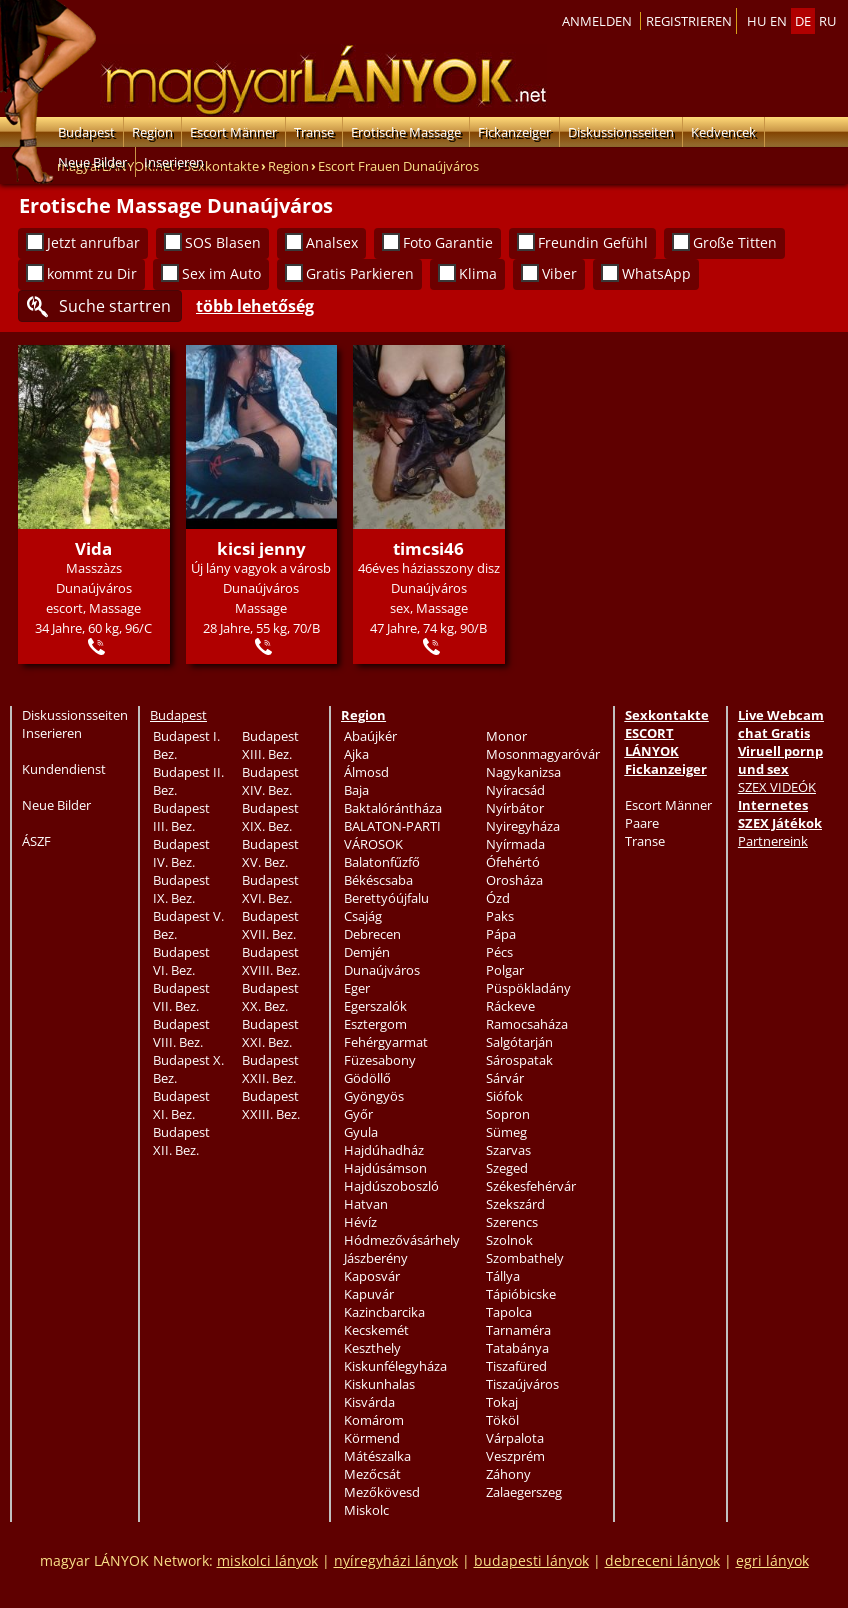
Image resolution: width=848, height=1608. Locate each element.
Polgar (505, 970)
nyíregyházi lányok (396, 1560)
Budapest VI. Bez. (181, 961)
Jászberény (376, 1258)
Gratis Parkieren (360, 273)
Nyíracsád (515, 790)
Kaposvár (372, 1276)
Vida (93, 548)
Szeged (507, 1168)
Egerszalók (375, 1006)
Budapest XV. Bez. (270, 853)
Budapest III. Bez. (181, 817)
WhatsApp (656, 273)
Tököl (502, 1420)
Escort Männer (233, 132)
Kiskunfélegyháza (395, 1366)
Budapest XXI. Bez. (270, 1033)
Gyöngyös (374, 1096)
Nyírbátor (515, 808)
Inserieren (174, 162)
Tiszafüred (516, 1366)
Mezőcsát (372, 1474)
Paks (500, 916)
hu (756, 21)
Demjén (367, 952)
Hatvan (366, 1204)
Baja (356, 790)
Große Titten (735, 242)
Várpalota (515, 1438)
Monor (506, 736)
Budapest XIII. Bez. (270, 745)
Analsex (332, 242)
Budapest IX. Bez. (181, 889)
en (778, 21)
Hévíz (360, 1222)
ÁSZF (36, 841)
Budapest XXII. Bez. (270, 1069)
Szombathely (525, 1258)
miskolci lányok (267, 1560)
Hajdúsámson (385, 1168)
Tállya (503, 1276)
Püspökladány (528, 988)
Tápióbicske (521, 1294)
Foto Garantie (448, 242)
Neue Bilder (92, 162)
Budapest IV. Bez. (181, 853)
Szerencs (512, 1222)
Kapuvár (369, 1294)
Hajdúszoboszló (391, 1186)
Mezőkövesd (382, 1492)
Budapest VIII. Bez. (181, 1033)
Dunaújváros (382, 970)
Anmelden (597, 21)
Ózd (498, 898)
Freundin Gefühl (593, 242)
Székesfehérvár (531, 1186)
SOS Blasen (223, 242)
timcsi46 (428, 548)
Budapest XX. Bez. (270, 997)
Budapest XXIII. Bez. (271, 1105)
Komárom (374, 1420)
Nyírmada (515, 844)
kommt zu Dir (92, 273)
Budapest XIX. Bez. (270, 817)
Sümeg (506, 1132)
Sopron (508, 1114)
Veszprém (515, 1456)
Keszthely (372, 1348)
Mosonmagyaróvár (543, 754)
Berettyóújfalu (386, 898)
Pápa (501, 934)
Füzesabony (380, 1060)
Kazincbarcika (384, 1312)
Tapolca (509, 1312)
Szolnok (509, 1240)
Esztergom (375, 1024)
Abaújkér (370, 736)
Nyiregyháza (523, 826)
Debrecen (372, 934)
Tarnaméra (518, 1330)
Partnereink (773, 841)
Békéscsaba (378, 880)
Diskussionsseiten (621, 132)
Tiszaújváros (522, 1384)
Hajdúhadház (384, 1150)
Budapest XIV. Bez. (270, 781)
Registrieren (689, 21)
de (803, 21)
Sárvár (505, 1078)
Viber (559, 273)
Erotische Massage (406, 132)
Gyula (361, 1132)
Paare (642, 823)
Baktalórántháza (393, 808)
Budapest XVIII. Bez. (271, 961)
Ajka (356, 754)
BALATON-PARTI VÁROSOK (392, 835)
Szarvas (508, 1150)
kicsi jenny (261, 548)
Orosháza (514, 880)
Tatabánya (517, 1348)
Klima (478, 273)
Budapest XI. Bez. (181, 1105)
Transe (314, 132)
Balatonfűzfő (382, 862)
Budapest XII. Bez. (181, 1141)
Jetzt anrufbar (93, 242)
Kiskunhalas (379, 1384)
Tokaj (502, 1402)
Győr (358, 1114)
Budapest (86, 132)
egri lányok (772, 1560)
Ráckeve (510, 1006)
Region (152, 132)
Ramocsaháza (527, 1024)
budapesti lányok (531, 1560)
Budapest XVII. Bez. (270, 925)
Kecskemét (376, 1330)
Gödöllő (367, 1078)
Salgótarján (519, 1042)
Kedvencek (723, 132)
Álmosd (366, 772)
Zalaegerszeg (524, 1492)
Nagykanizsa (523, 772)
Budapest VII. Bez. (181, 997)
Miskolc (366, 1510)
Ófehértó (513, 862)
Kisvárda (369, 1402)
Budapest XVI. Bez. (270, 889)
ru (827, 21)
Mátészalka (377, 1456)
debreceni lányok (662, 1560)
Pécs (499, 952)
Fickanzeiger (514, 132)
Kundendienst (64, 769)
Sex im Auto (221, 273)
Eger (357, 988)
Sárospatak (519, 1060)
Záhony (508, 1474)
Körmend (372, 1438)
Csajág (363, 916)
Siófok (504, 1096)
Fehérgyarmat (386, 1042)
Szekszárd (515, 1204)
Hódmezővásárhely (402, 1240)
